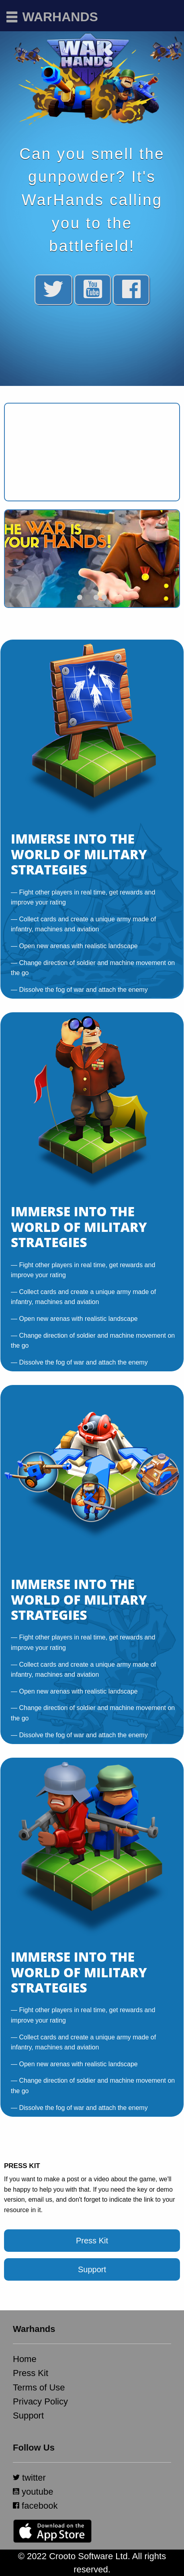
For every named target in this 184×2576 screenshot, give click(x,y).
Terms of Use (39, 2387)
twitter (29, 2478)
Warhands (60, 17)
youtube (33, 2492)
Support (92, 2269)
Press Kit (92, 2240)
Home (25, 2359)
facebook (35, 2506)
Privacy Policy (40, 2401)
